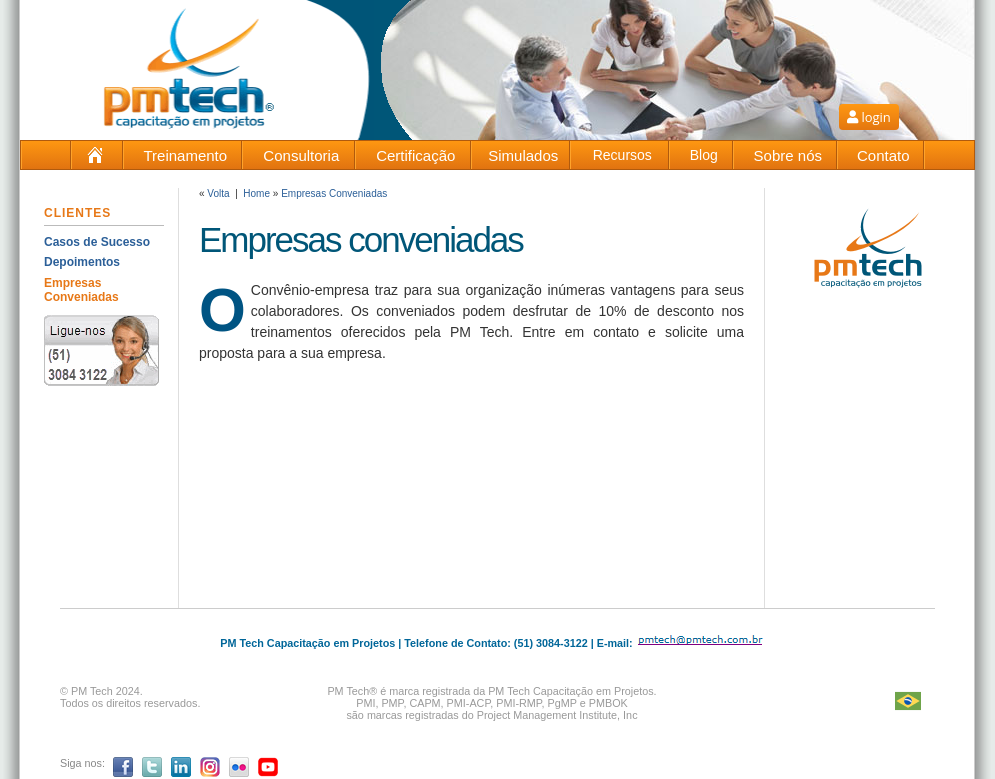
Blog (704, 155)
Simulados (523, 155)
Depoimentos (82, 262)
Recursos (622, 155)
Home (256, 193)
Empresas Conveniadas (81, 290)
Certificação (415, 155)
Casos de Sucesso (97, 242)
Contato (883, 155)
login (869, 117)
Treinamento (185, 155)
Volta (218, 193)
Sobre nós (788, 155)
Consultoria (301, 155)
